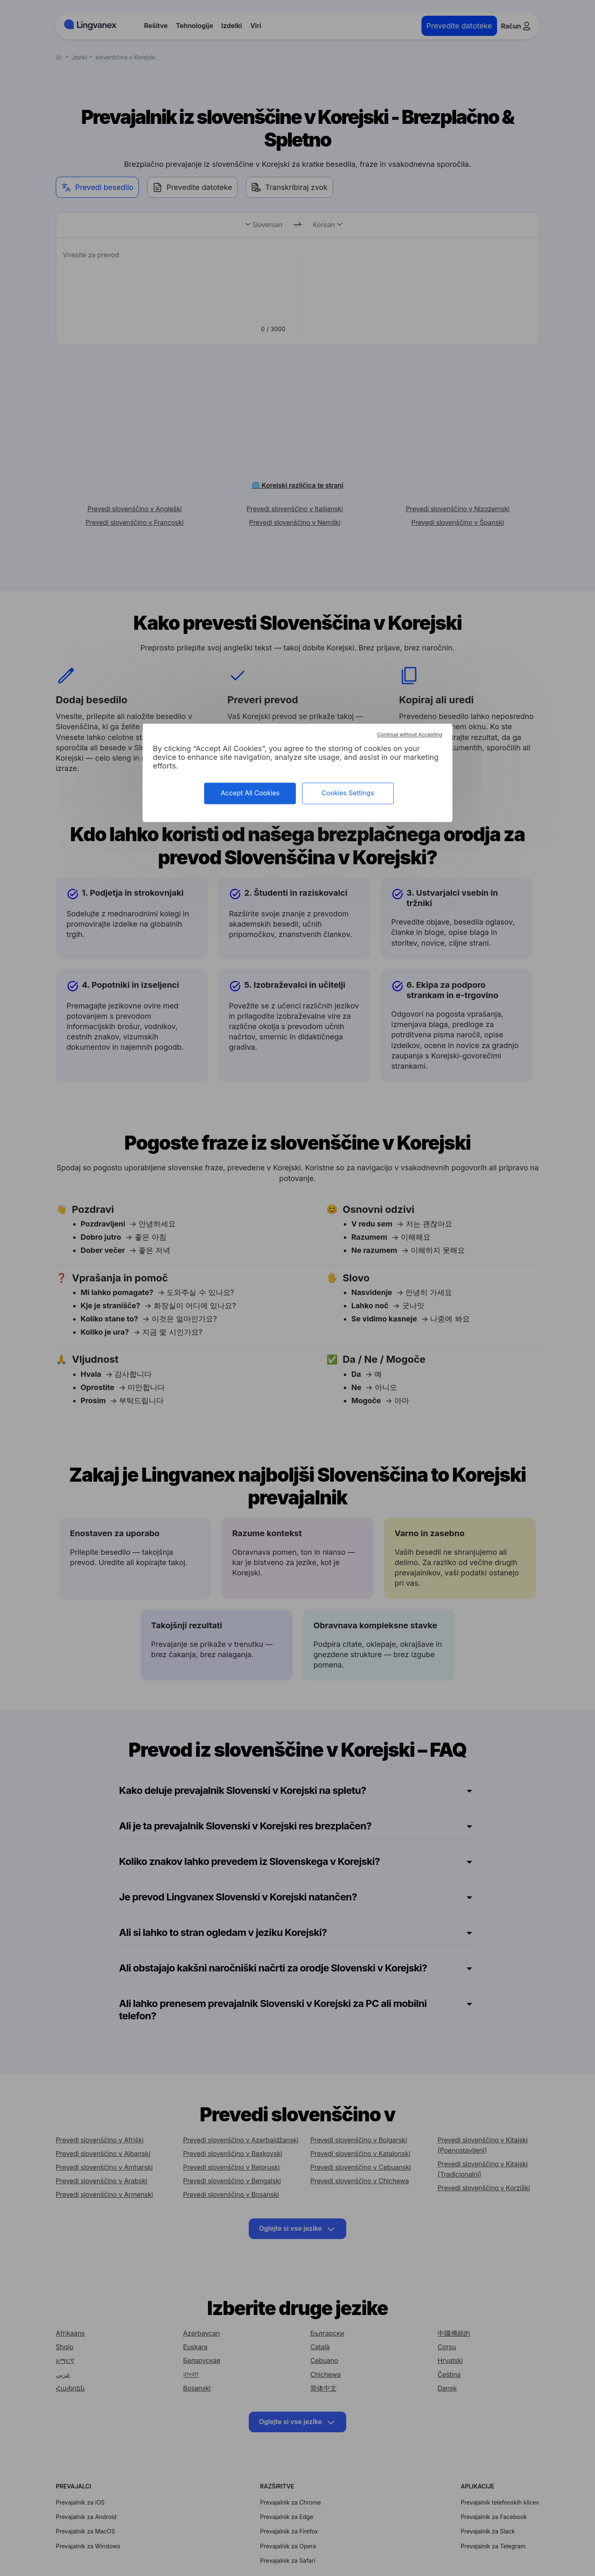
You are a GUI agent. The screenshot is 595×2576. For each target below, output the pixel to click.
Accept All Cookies (250, 793)
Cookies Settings (347, 793)
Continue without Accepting (409, 735)
